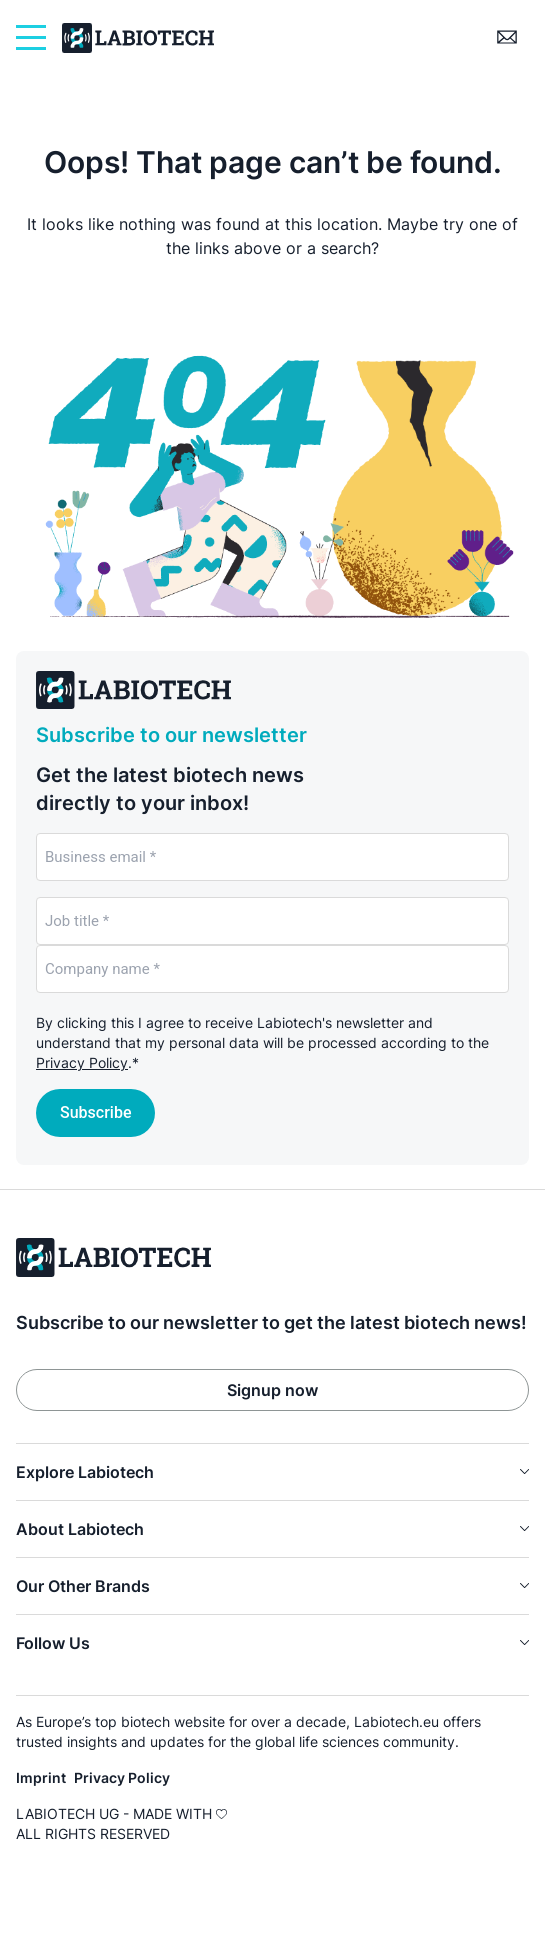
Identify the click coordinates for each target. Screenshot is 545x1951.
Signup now (272, 1390)
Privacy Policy (82, 1062)
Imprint (41, 1777)
